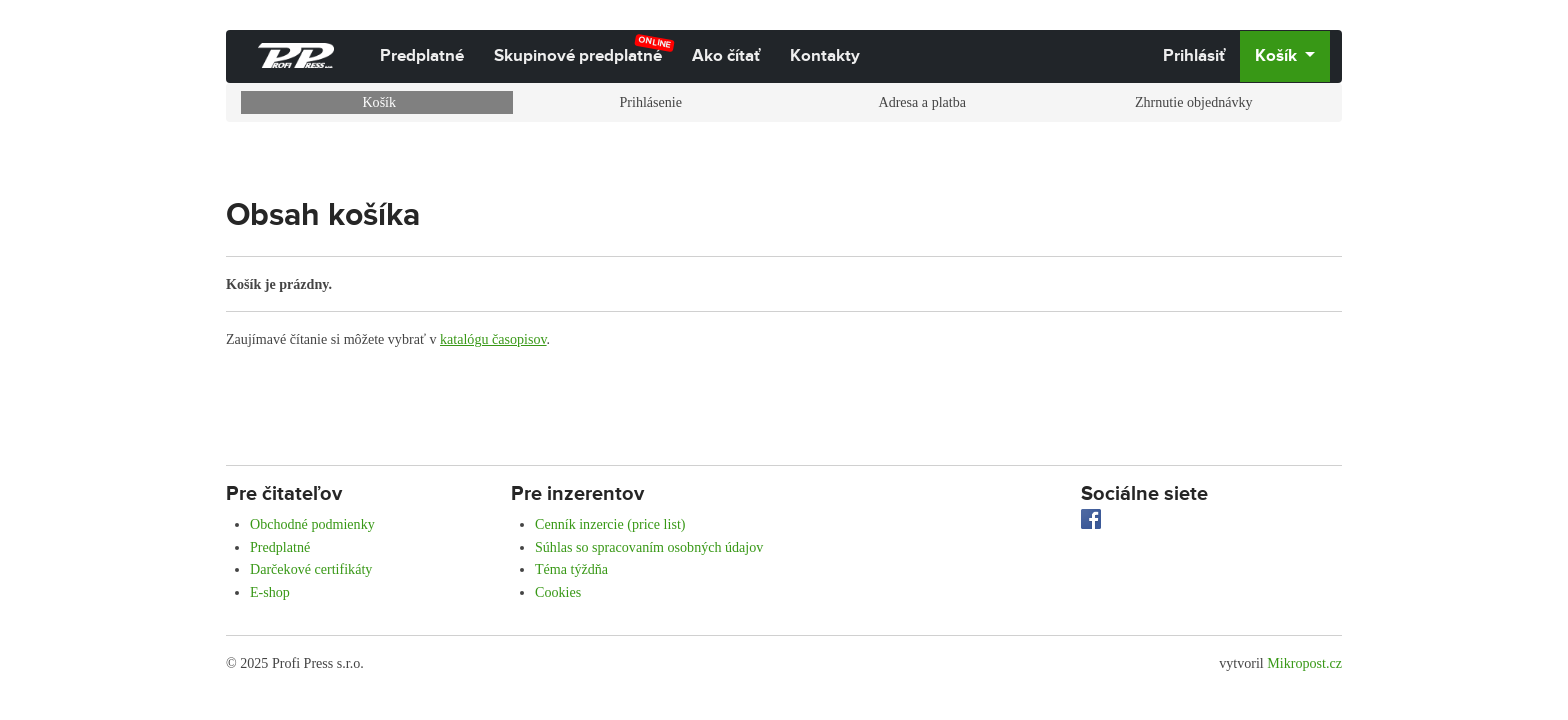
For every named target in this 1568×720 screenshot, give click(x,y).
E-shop (270, 592)
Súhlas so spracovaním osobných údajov (649, 547)
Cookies (558, 592)
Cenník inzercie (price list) (610, 524)
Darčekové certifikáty (311, 569)
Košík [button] (1278, 56)
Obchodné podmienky (312, 524)
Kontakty (825, 56)
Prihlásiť (1194, 56)
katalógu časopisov (493, 339)
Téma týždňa (571, 569)
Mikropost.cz (1304, 663)
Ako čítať (726, 56)
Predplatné (422, 56)
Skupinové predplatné (584, 50)
